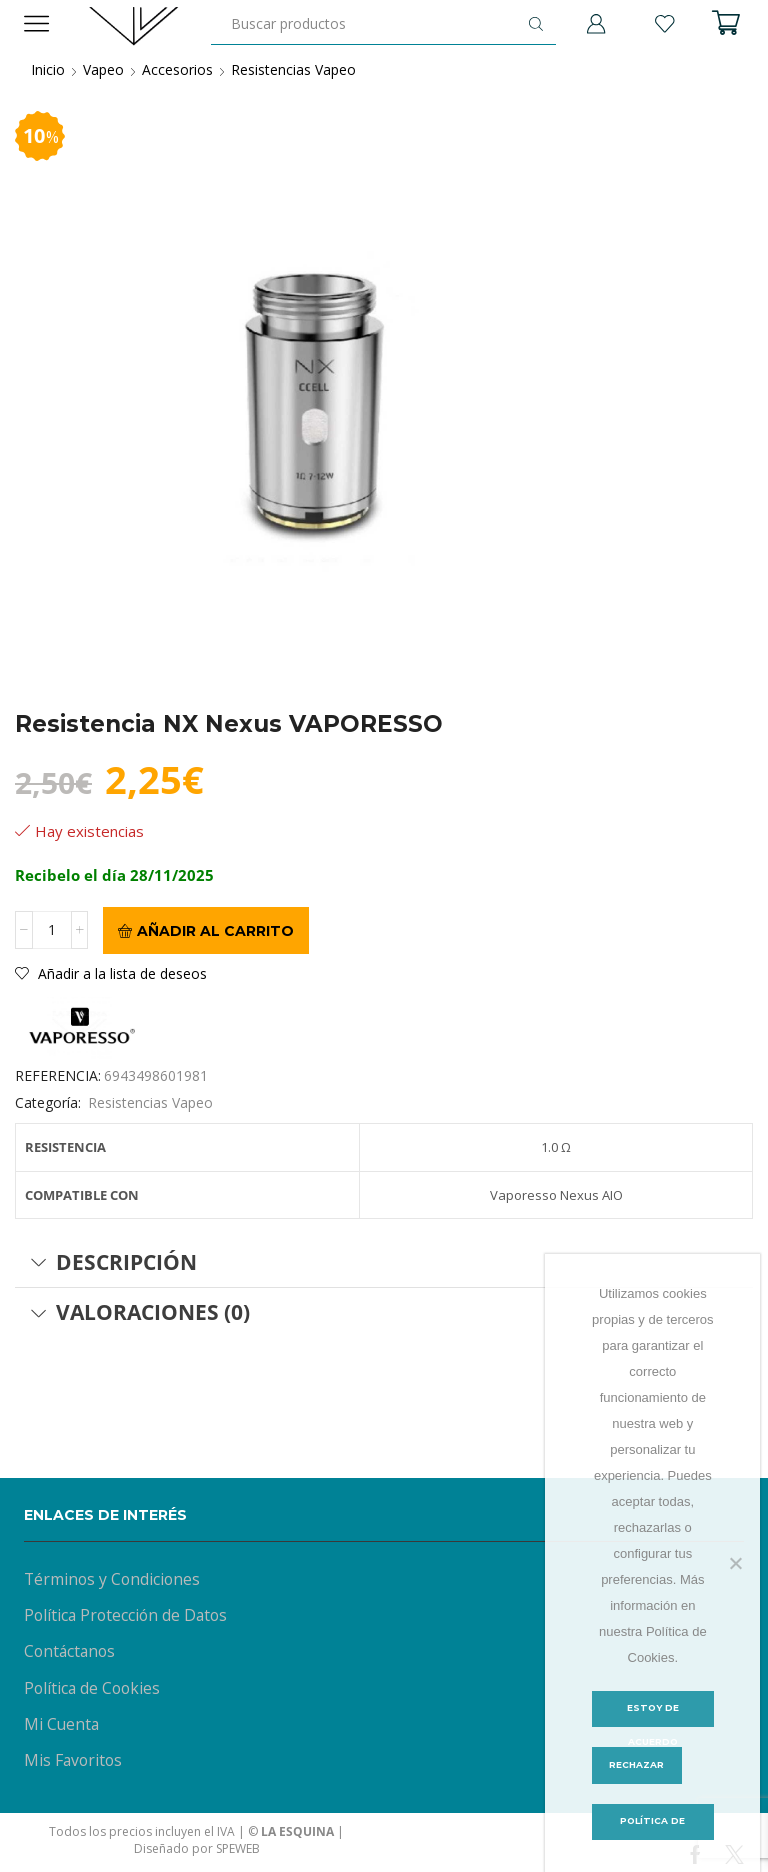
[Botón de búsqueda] (536, 24)
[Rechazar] (735, 1563)
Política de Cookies (92, 1689)
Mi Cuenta (62, 1725)
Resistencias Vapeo (293, 69)
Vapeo (103, 69)
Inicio (48, 69)
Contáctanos (70, 1652)
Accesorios (177, 69)
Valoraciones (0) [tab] (140, 1313)
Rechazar (637, 1765)
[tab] (384, 1263)
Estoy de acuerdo (652, 1714)
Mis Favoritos (73, 1762)
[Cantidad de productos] (52, 931)
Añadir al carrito (215, 931)
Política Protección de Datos (126, 1616)
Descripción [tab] (113, 1262)
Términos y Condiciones (112, 1579)
